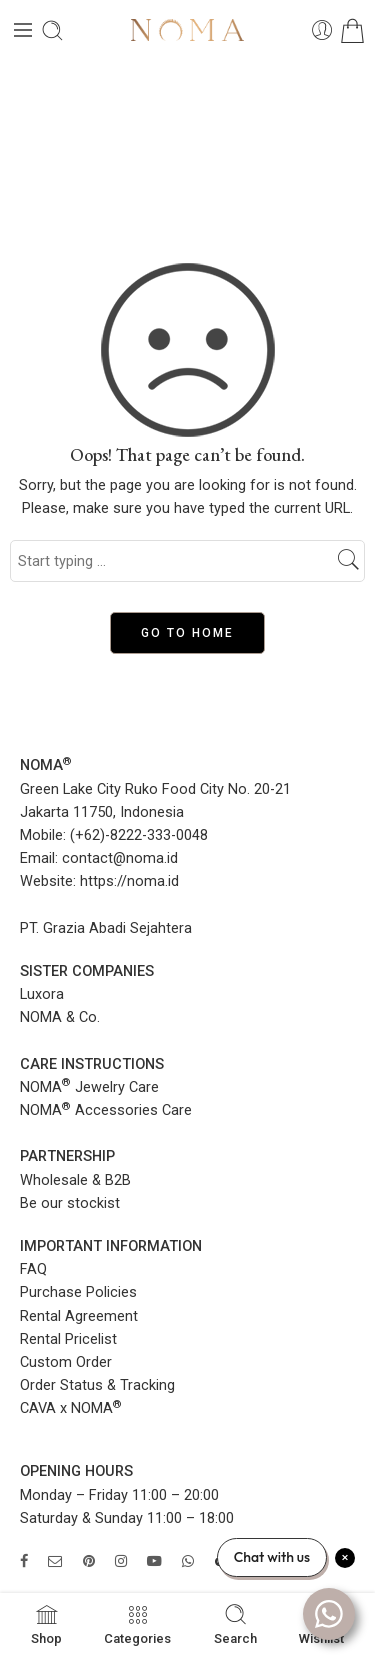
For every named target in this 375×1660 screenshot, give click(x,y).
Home (188, 140)
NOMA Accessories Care (106, 1110)
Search (235, 1624)
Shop (46, 1624)
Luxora (42, 994)
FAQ (33, 1269)
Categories (137, 1624)
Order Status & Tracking (97, 1385)
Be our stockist (70, 1203)
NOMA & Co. (60, 1017)
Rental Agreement (79, 1316)
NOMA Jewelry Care (89, 1087)
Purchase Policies (78, 1292)
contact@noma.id (120, 858)
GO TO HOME (187, 633)
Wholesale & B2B (75, 1180)
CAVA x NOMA (71, 1408)
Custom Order (66, 1362)
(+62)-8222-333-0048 (139, 835)
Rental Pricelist (68, 1339)
